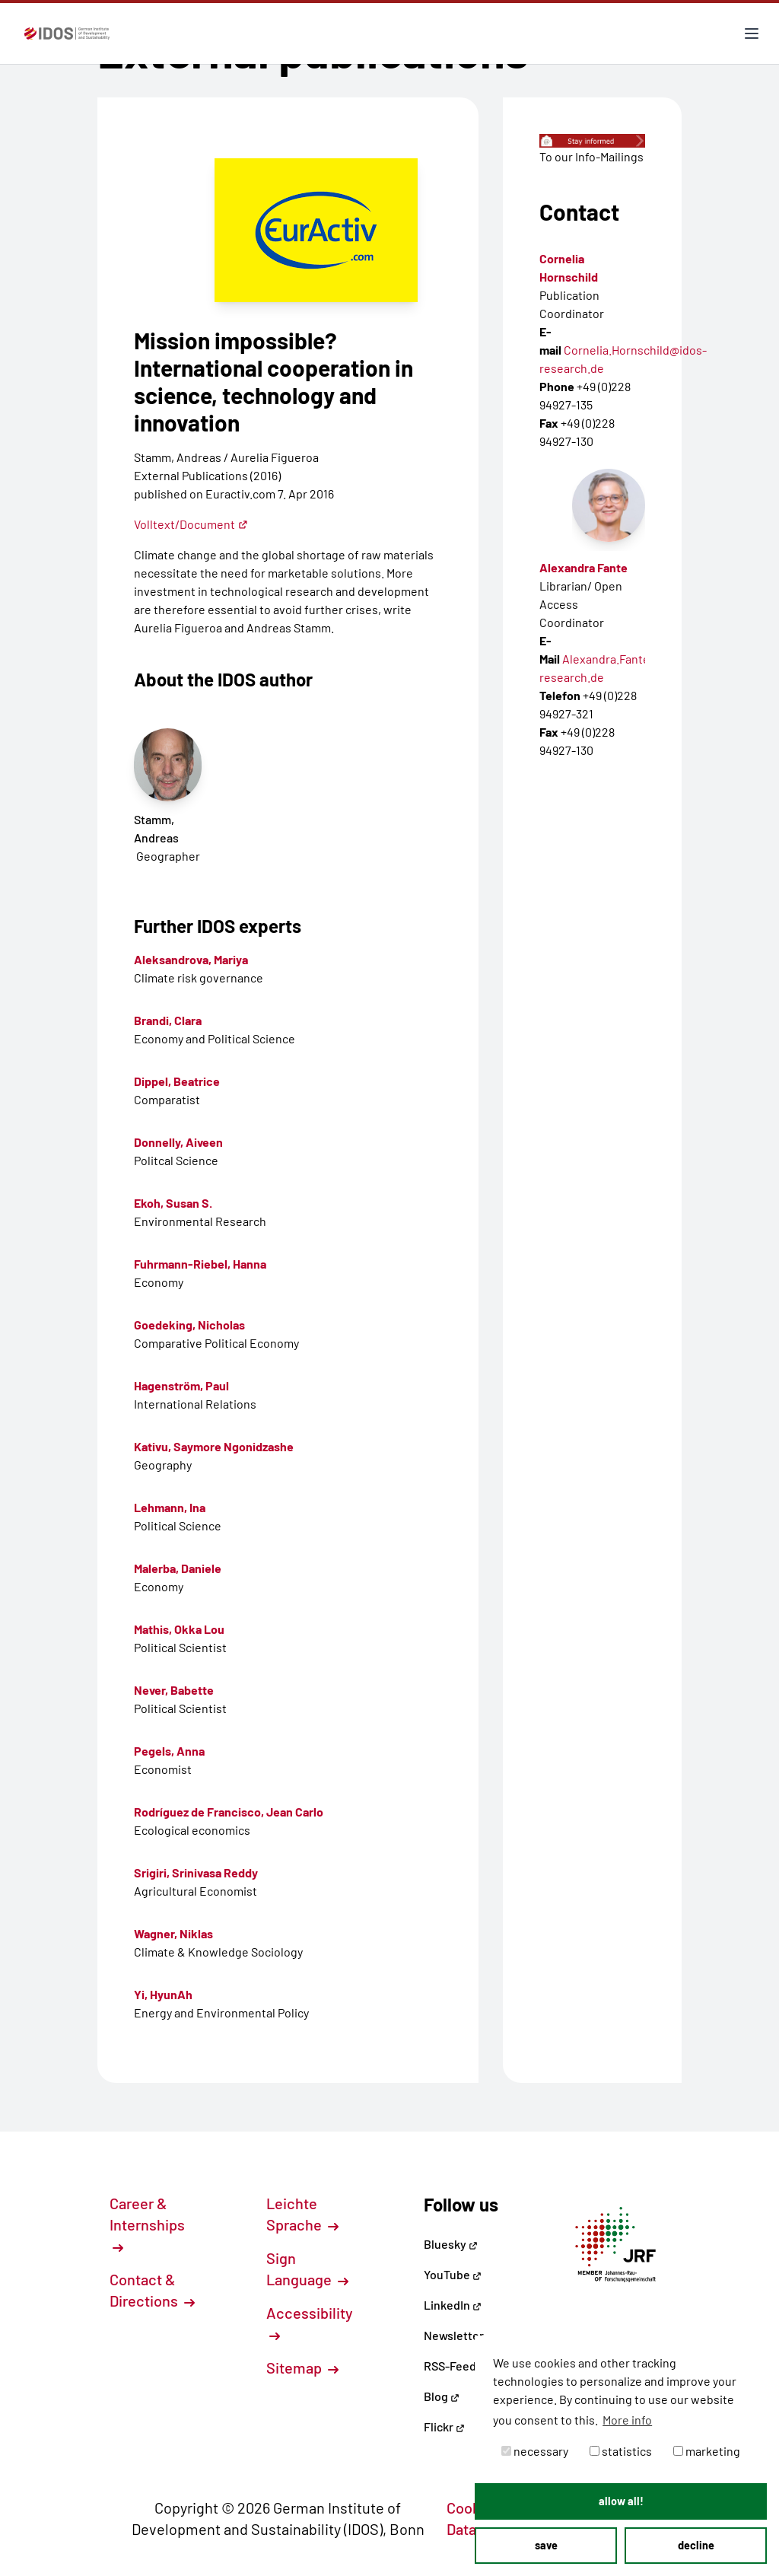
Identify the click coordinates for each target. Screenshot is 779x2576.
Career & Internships (147, 2223)
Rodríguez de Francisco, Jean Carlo (228, 1811)
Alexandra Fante (583, 567)
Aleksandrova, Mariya (191, 959)
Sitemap (302, 2367)
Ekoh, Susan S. (173, 1203)
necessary (534, 2451)
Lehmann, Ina (169, 1507)
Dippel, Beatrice (177, 1081)
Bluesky (451, 2244)
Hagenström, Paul (181, 1385)
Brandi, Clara (168, 1020)
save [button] (546, 2545)
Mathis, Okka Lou (179, 1629)
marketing (706, 2451)
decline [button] (696, 2545)
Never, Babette (174, 1690)
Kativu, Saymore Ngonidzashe (214, 1446)
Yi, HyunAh (163, 1994)
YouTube (453, 2274)
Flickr (444, 2426)
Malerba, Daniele (177, 1568)
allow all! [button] (621, 2501)
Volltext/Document (191, 524)
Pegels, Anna (169, 1750)
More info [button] (627, 2419)
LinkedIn (453, 2304)
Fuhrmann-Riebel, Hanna (200, 1263)
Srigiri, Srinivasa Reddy (196, 1872)
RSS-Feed (450, 2365)
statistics (621, 2451)
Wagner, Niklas (173, 1933)
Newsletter (454, 2335)
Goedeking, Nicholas (189, 1324)
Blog (441, 2396)
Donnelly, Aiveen (178, 1142)
